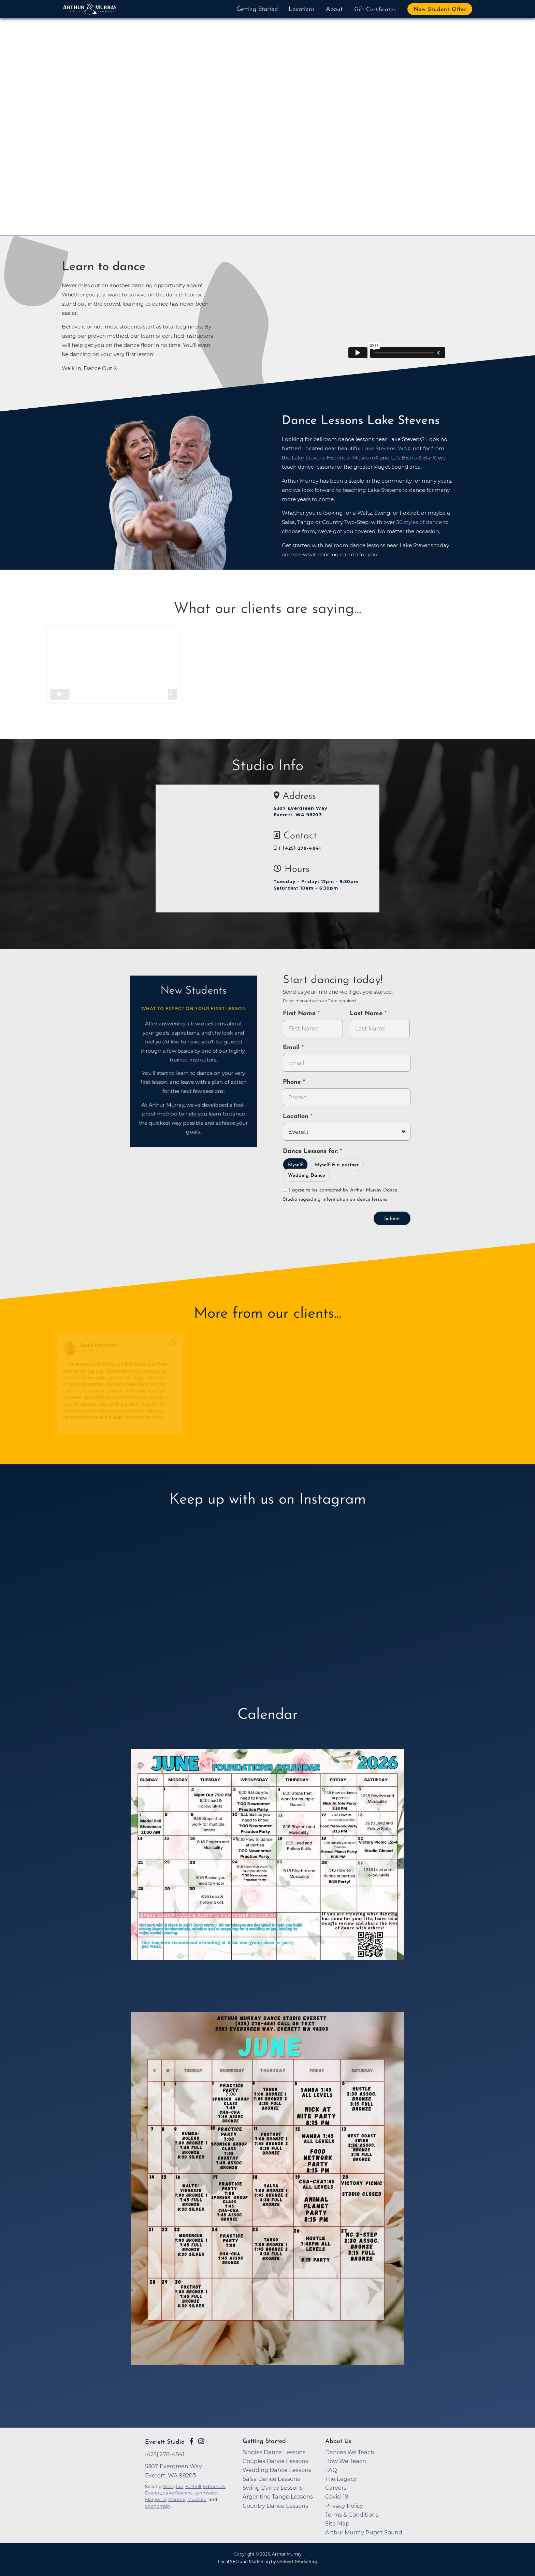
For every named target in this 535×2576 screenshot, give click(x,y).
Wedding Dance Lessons (277, 2470)
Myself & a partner (337, 1165)
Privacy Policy (344, 2505)
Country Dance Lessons (275, 2505)
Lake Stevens (177, 2493)
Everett (153, 2493)
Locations (302, 9)
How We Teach (345, 2461)
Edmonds (214, 2486)
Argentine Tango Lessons (278, 2496)
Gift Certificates (375, 9)
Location (296, 1116)
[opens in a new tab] (267, 1864)
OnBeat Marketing (297, 2562)
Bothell (193, 2486)
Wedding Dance (306, 1175)
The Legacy (341, 2478)
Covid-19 (336, 2496)
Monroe (176, 2499)
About (334, 9)
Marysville (155, 2499)
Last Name (367, 1013)
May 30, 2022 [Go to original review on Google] (100, 1351)
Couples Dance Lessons (275, 2461)
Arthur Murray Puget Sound (363, 2532)
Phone (293, 1082)
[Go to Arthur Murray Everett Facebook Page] (191, 2441)
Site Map (337, 2523)
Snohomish (157, 2506)
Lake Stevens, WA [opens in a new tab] (384, 448)
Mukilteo (196, 2499)
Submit (392, 1218)
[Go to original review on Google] (181, 1346)
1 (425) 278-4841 (297, 848)
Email (292, 1047)
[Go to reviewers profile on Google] (78, 1348)
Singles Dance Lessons (274, 2452)
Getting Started (257, 9)
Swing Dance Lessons (273, 2487)
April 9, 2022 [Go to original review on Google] (226, 1351)
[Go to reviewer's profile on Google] (205, 1348)
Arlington (173, 2486)
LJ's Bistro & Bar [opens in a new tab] (411, 457)
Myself (295, 1165)
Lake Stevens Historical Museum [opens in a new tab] (333, 457)
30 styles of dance (419, 522)
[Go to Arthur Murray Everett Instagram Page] (201, 2441)
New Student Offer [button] (440, 9)
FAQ (331, 2470)
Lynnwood (206, 2493)
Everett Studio (165, 2442)
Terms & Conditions (351, 2514)
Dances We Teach (349, 2452)
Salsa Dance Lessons (271, 2478)
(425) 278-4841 (165, 2454)
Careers (335, 2487)
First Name (300, 1013)
